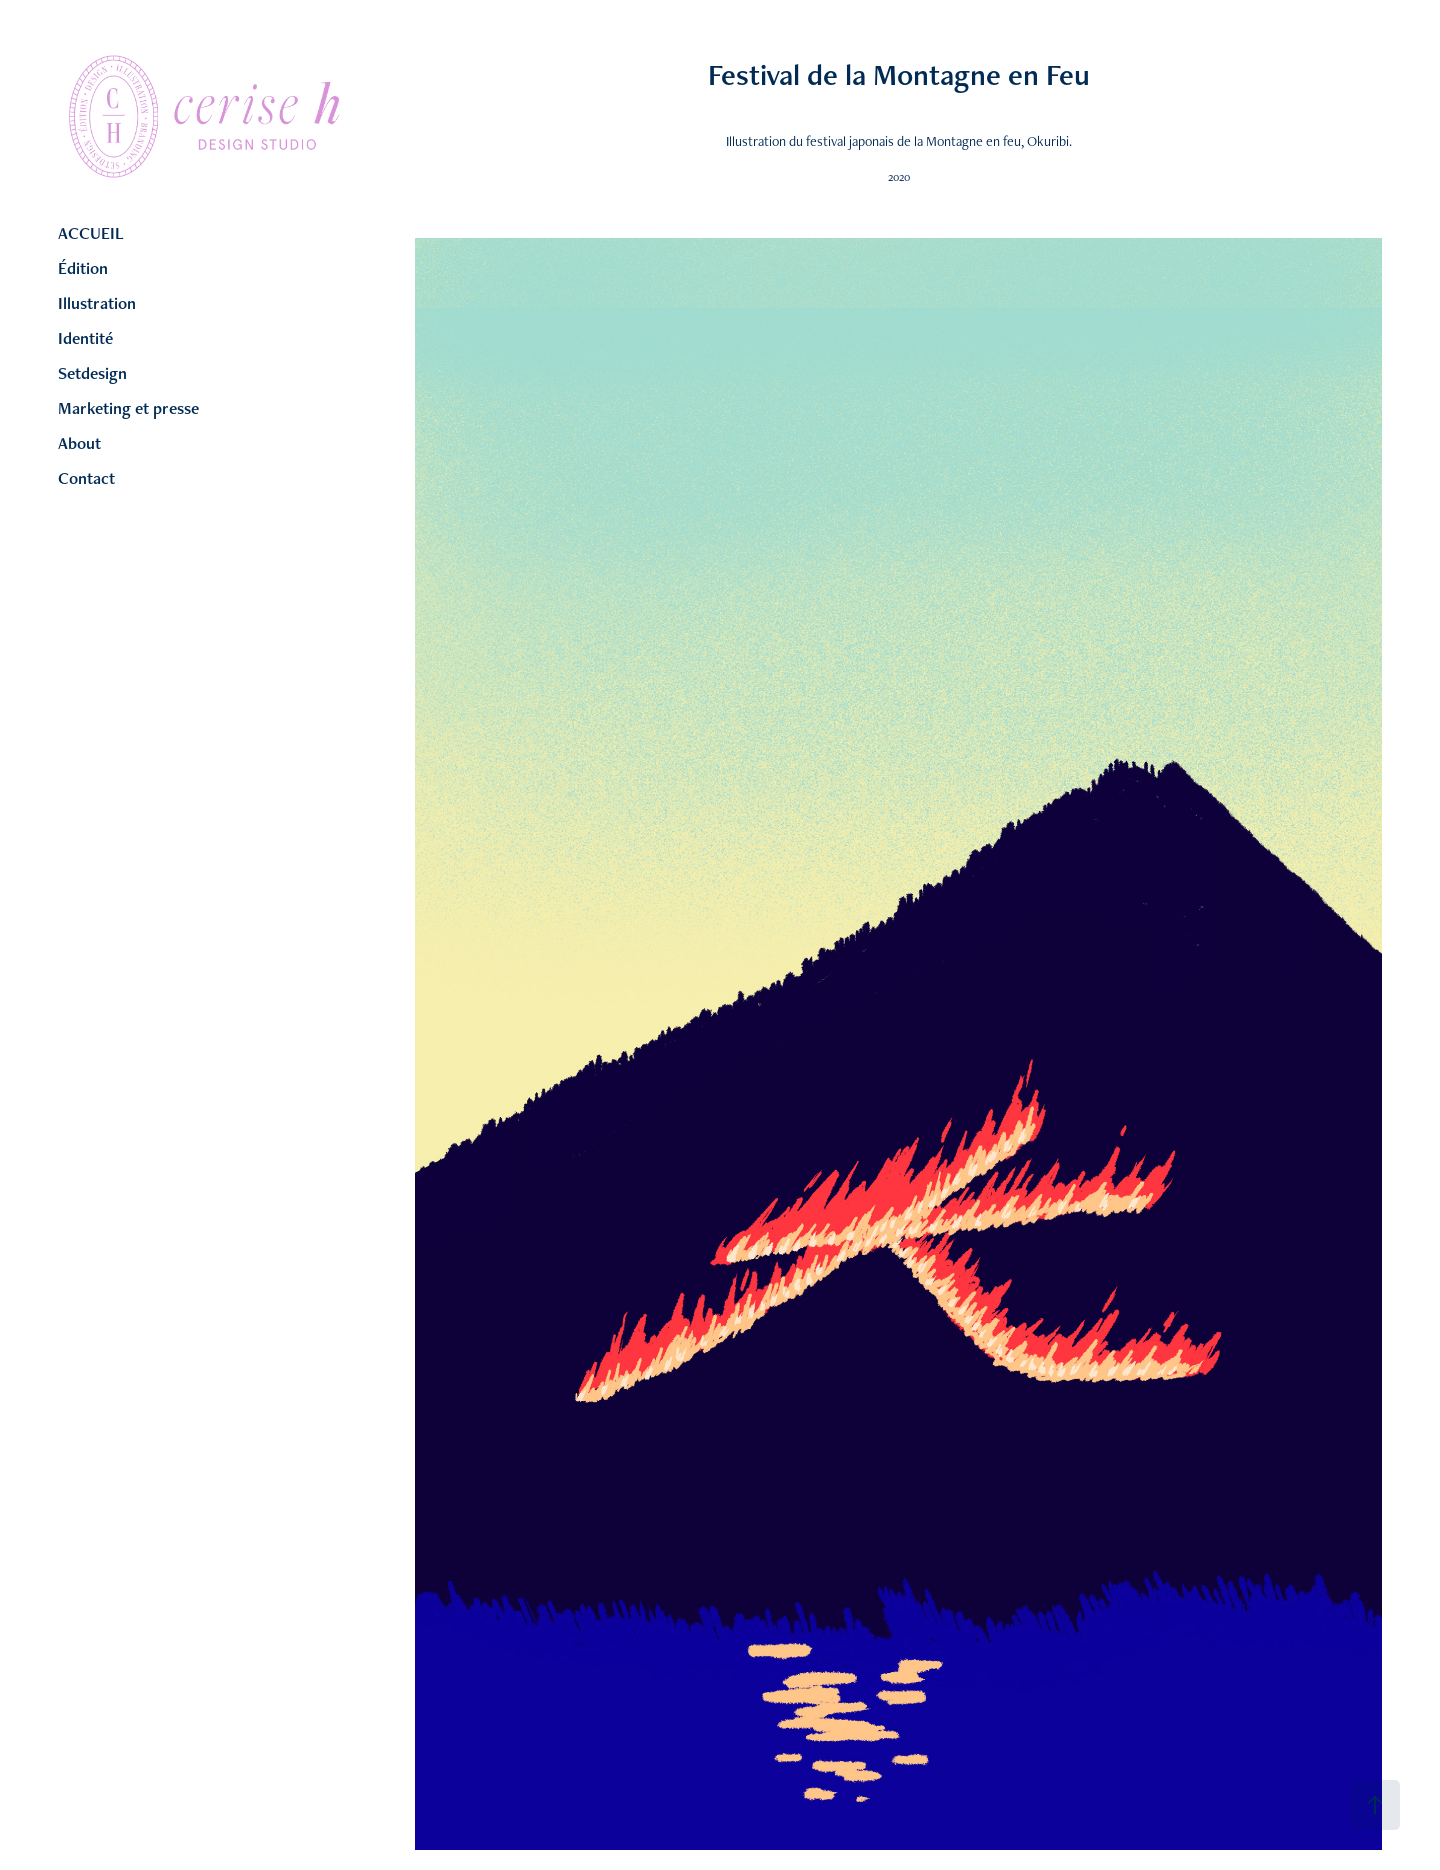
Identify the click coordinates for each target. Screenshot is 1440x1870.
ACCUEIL (91, 233)
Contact (86, 478)
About (79, 443)
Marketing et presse (128, 408)
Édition (83, 268)
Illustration (97, 303)
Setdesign (92, 373)
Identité (85, 338)
